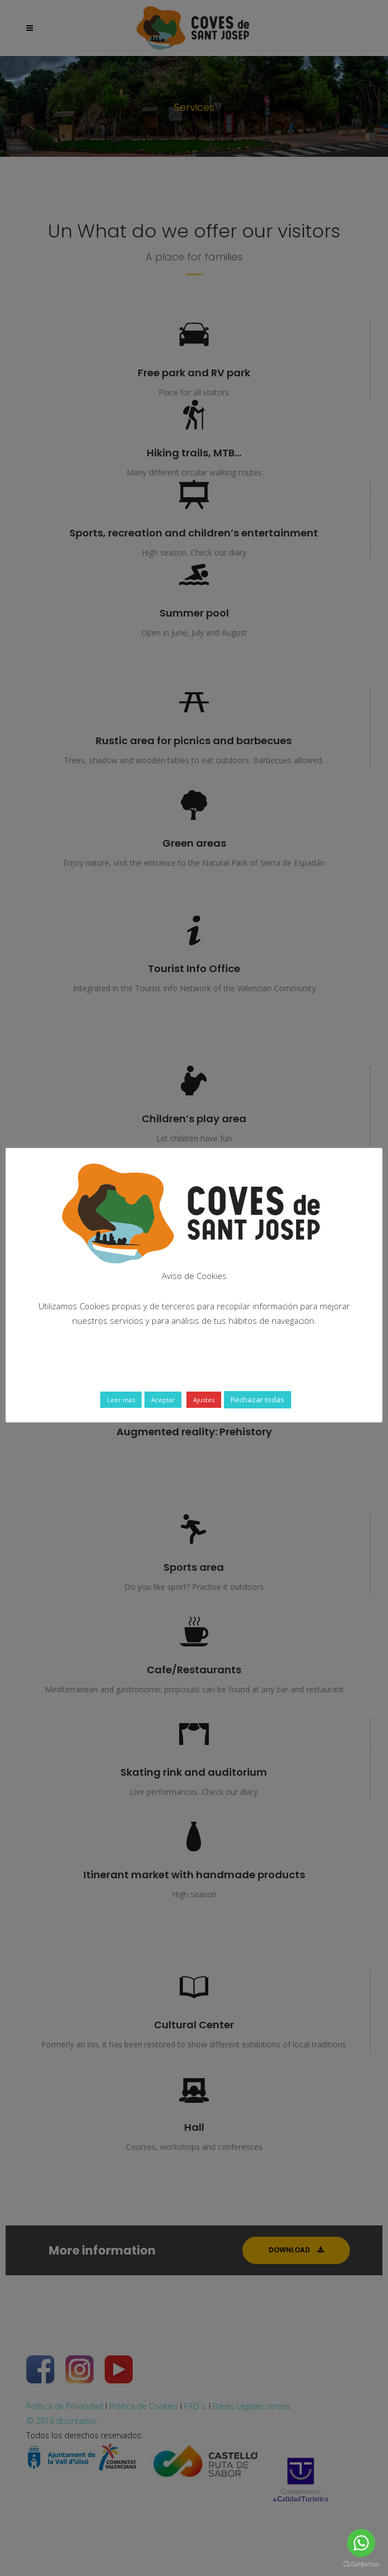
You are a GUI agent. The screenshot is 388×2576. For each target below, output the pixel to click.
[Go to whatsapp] (361, 2543)
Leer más (121, 1400)
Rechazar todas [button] (257, 1399)
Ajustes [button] (203, 1400)
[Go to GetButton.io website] (361, 2564)
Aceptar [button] (163, 1400)
